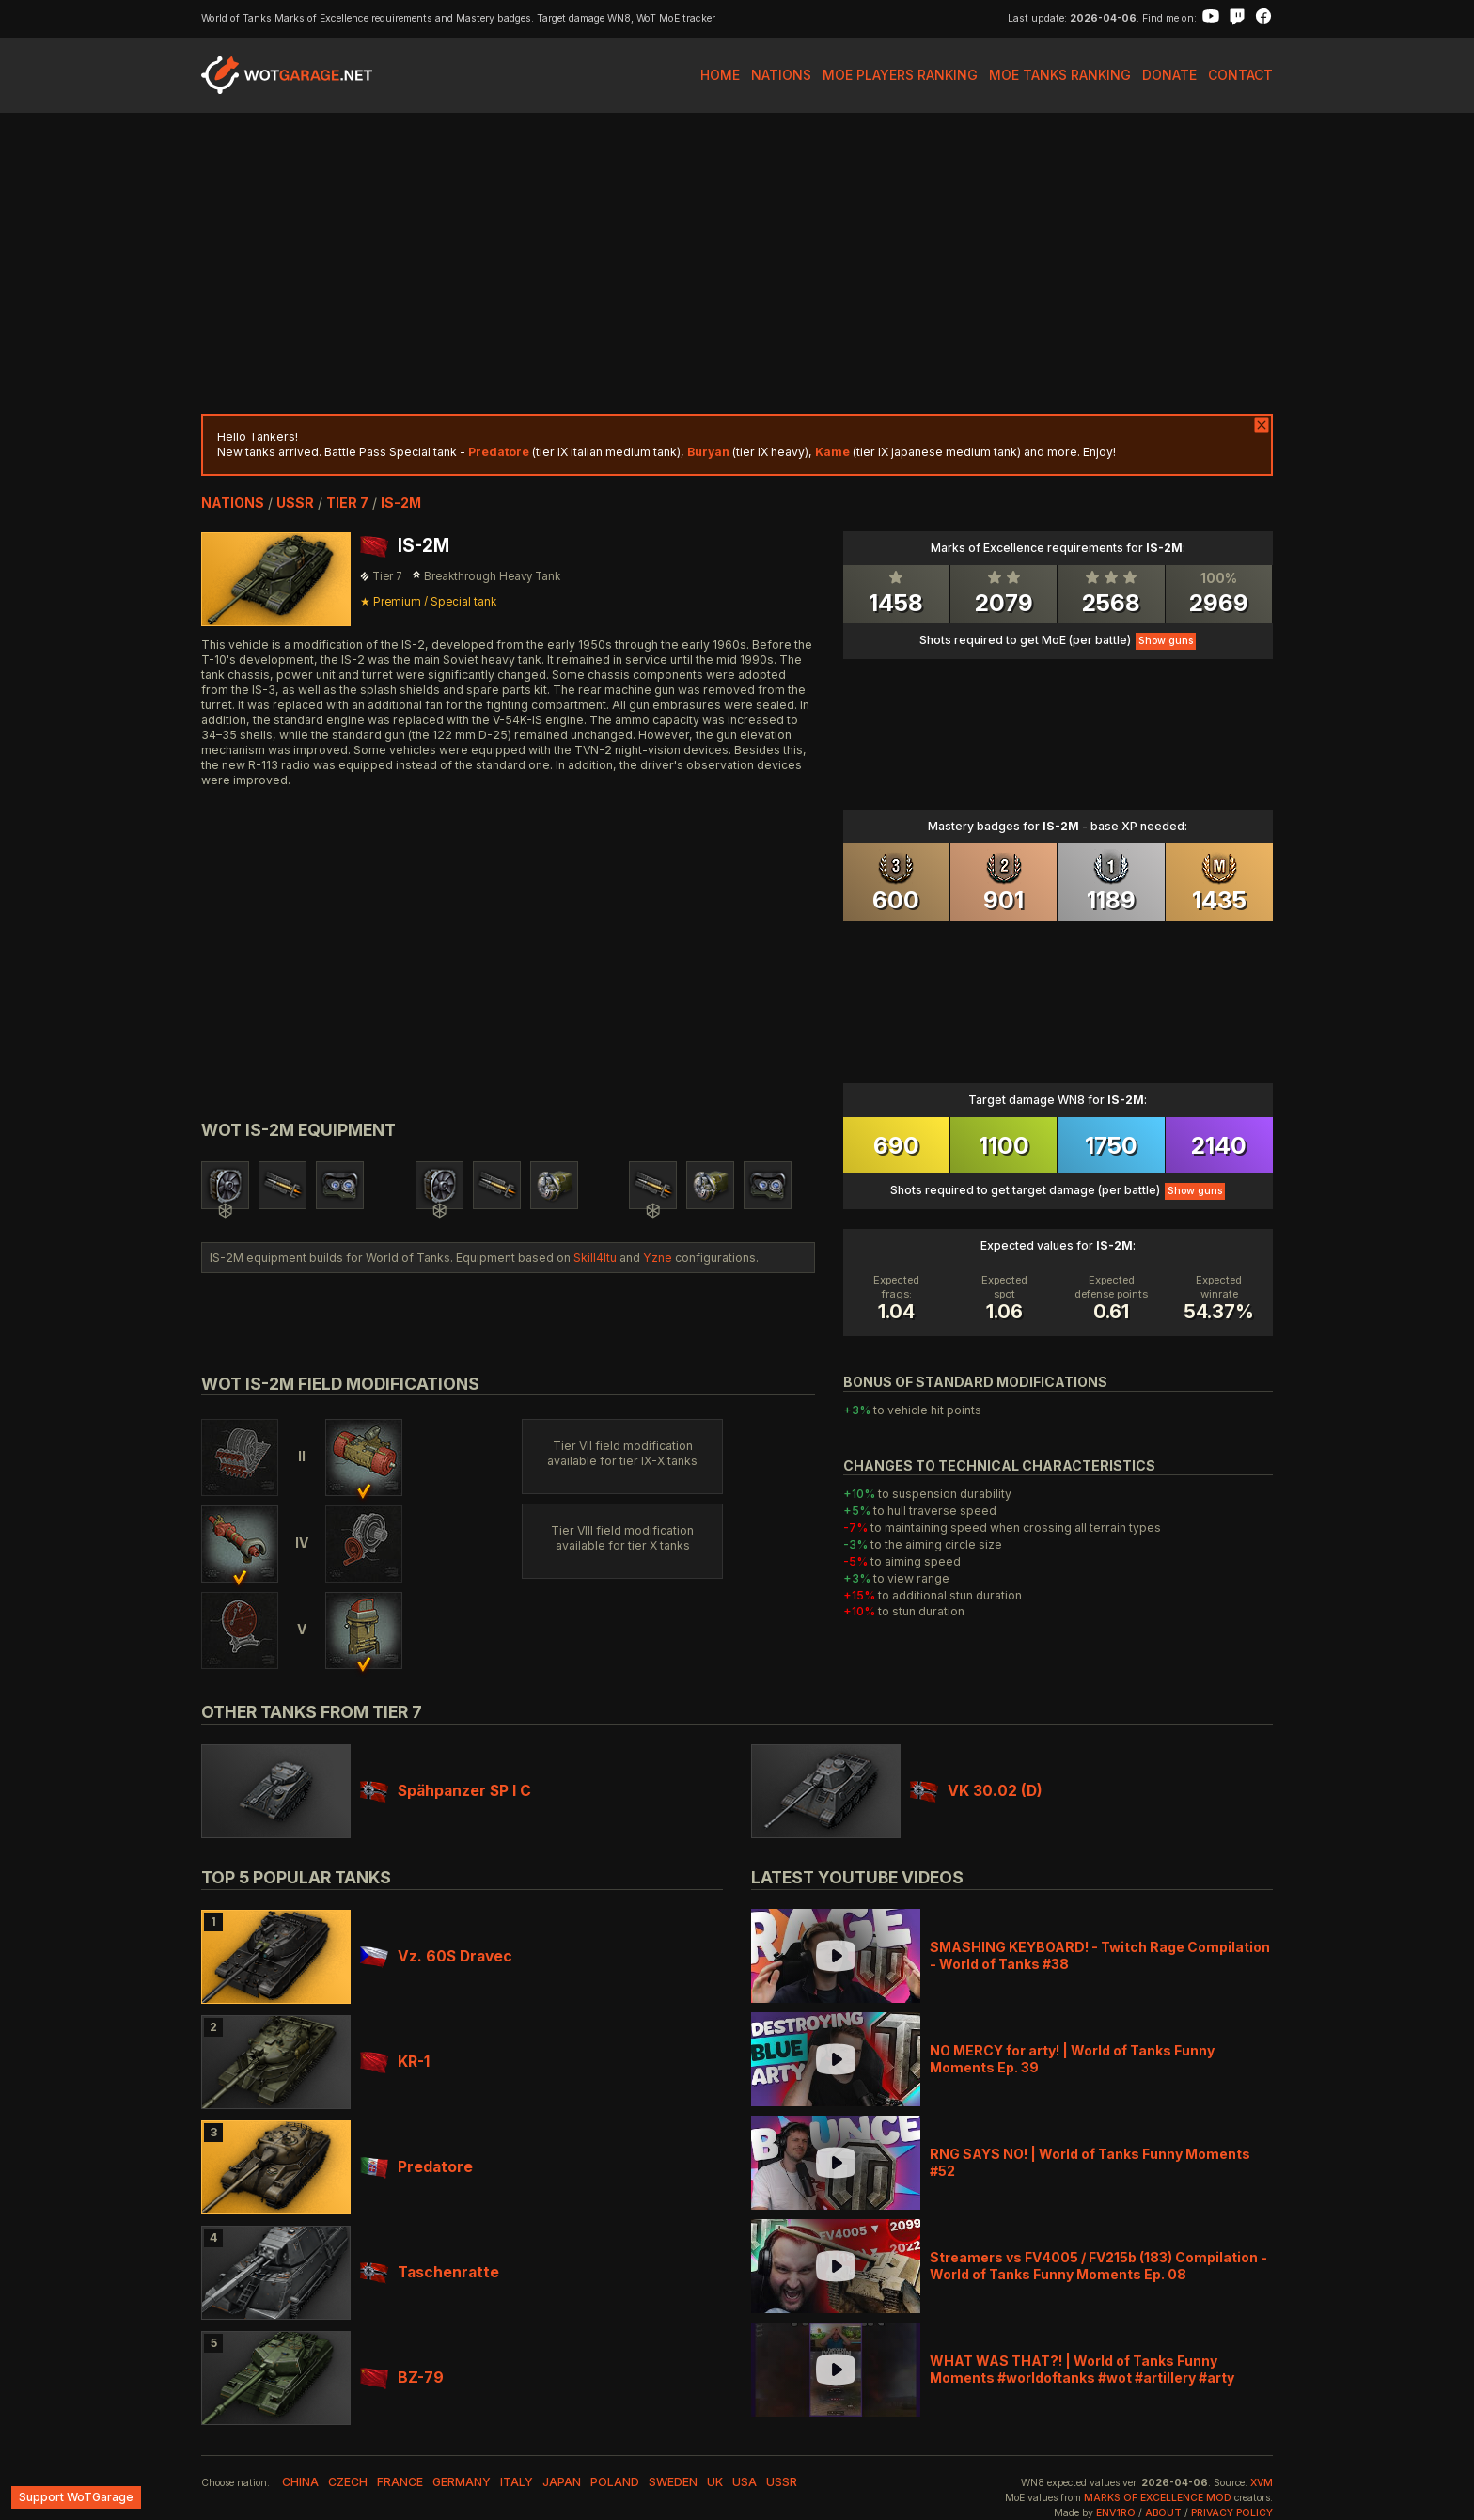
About (1163, 2513)
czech (348, 2482)
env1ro (1116, 2513)
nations (232, 503)
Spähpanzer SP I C (445, 1791)
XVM (1261, 2483)
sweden (673, 2482)
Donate (1169, 75)
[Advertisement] (737, 263)
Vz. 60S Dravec (436, 1956)
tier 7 (347, 503)
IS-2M (401, 503)
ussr (295, 503)
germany (461, 2482)
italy (516, 2482)
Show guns (1165, 641)
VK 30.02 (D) (976, 1791)
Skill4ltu (595, 1258)
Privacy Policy (1232, 2513)
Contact (1240, 75)
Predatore (416, 2167)
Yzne (657, 1258)
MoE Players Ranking (900, 75)
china (300, 2482)
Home (720, 75)
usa (744, 2482)
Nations (781, 75)
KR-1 (395, 2062)
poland (614, 2482)
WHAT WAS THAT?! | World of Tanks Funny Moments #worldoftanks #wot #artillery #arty (1082, 2369)
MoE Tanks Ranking (1060, 75)
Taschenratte (429, 2272)
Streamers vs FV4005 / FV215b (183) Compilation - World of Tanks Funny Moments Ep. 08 (1098, 2265)
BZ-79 (402, 2377)
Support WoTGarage (76, 2497)
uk (715, 2482)
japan (561, 2482)
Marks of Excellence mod (1157, 2498)
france (400, 2482)
